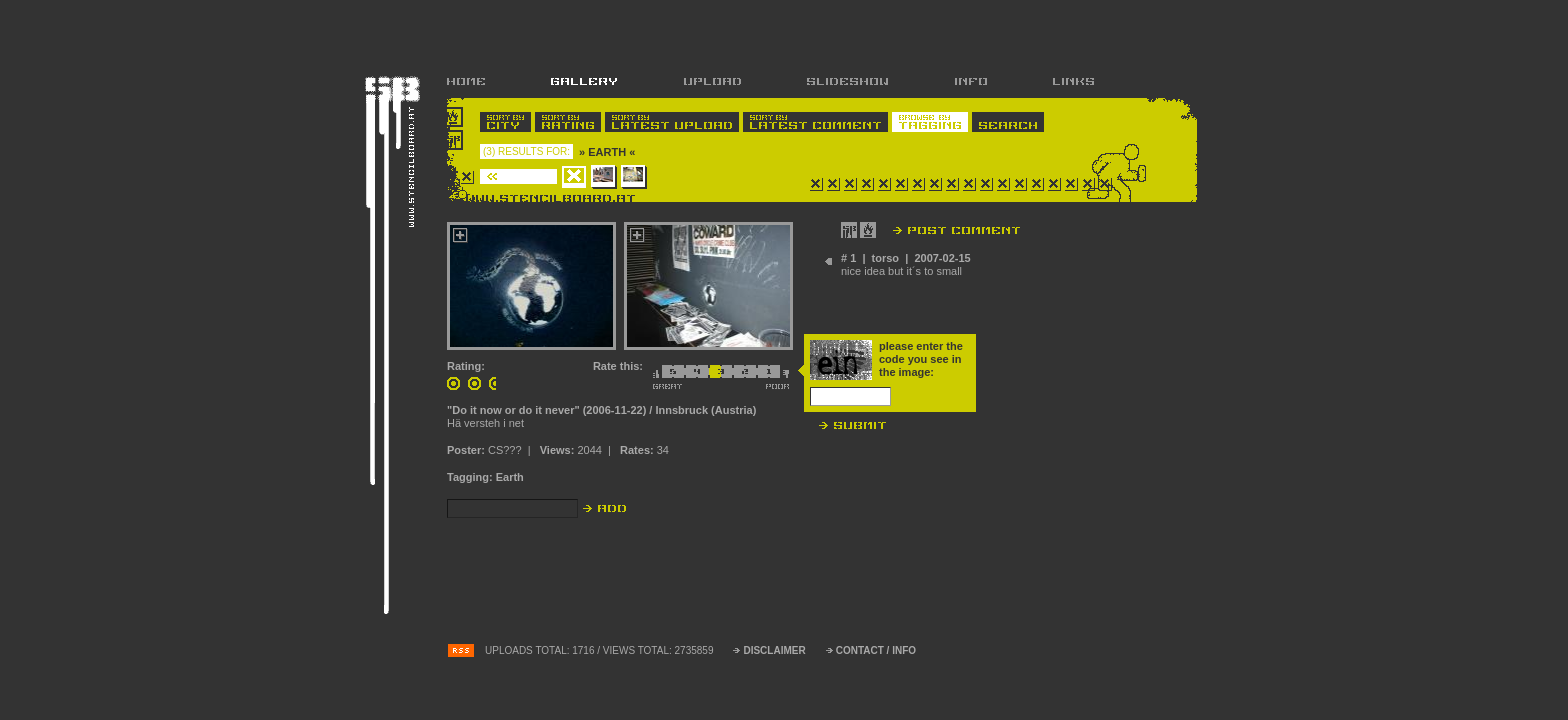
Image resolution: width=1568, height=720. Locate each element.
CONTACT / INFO (876, 650)
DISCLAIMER (774, 650)
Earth (510, 477)
